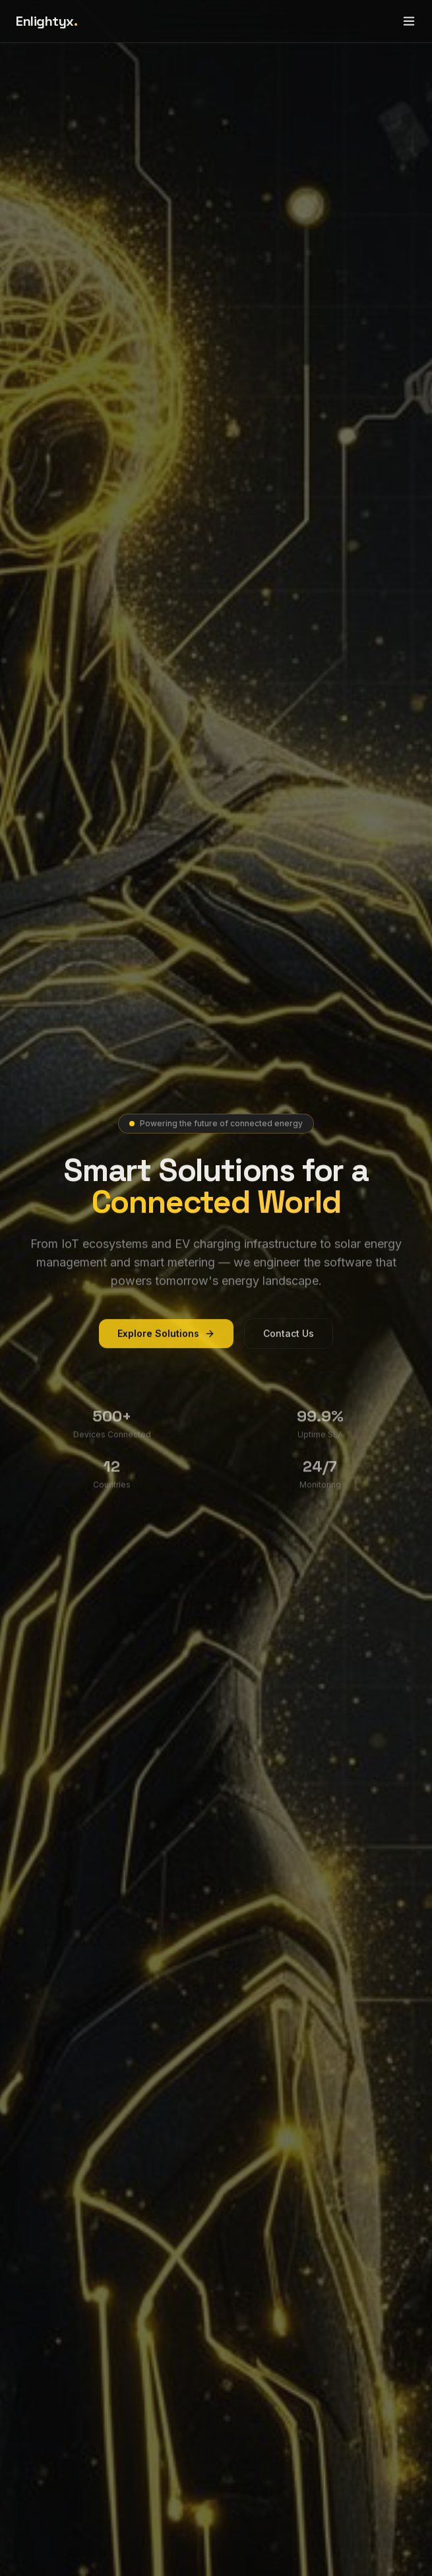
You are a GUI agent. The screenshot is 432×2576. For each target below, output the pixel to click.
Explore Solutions (166, 1341)
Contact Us (288, 1341)
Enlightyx (46, 21)
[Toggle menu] (409, 21)
